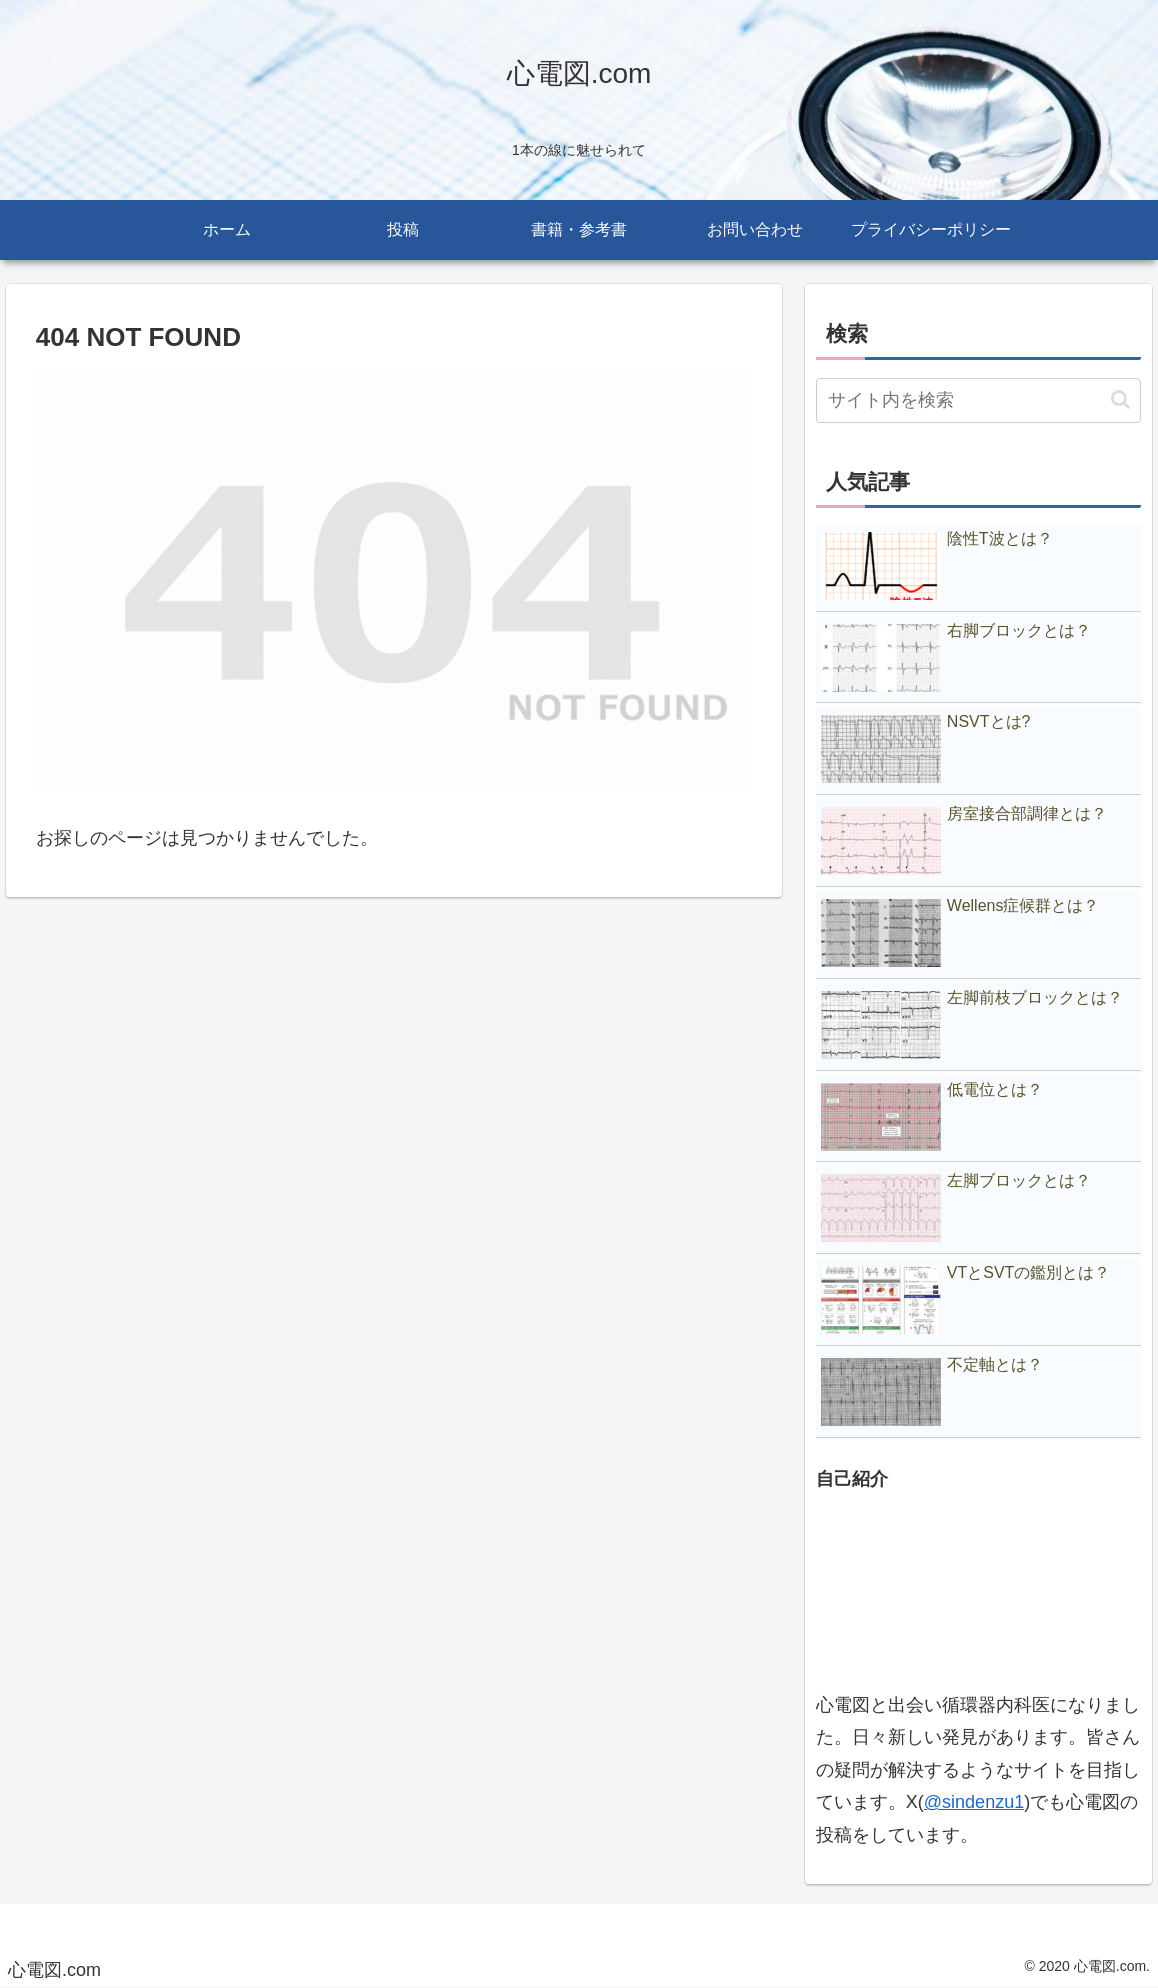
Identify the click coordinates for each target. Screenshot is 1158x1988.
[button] (1120, 399)
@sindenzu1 (974, 1802)
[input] (978, 400)
